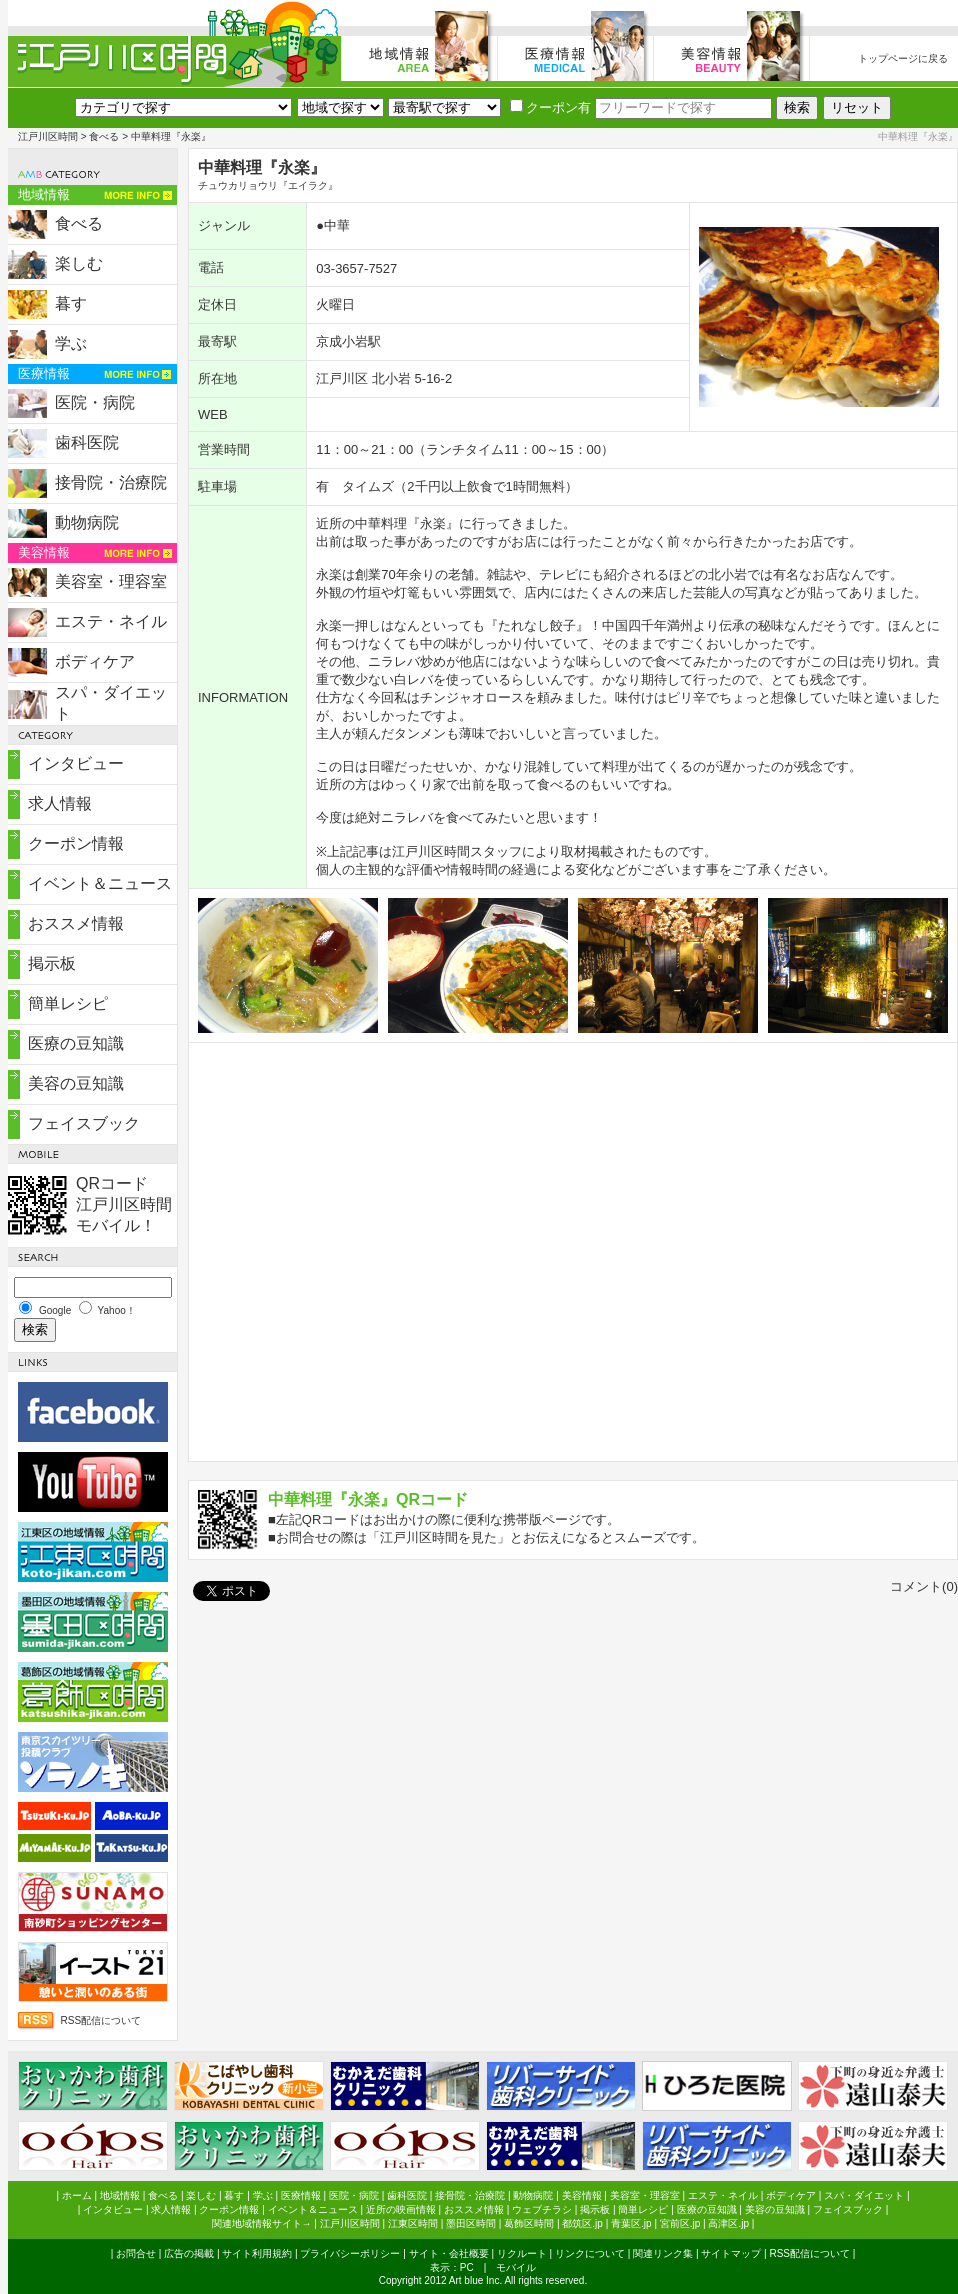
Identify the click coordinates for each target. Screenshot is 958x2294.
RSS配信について (101, 2020)
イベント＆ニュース (100, 883)
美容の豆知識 (76, 1083)
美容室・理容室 (111, 581)
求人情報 (60, 803)
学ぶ (71, 343)
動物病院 (87, 522)
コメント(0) (924, 1586)
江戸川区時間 (48, 136)
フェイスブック (84, 1123)
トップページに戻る (903, 58)
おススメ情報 (76, 923)
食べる (104, 136)
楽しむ (79, 263)
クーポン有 (550, 107)
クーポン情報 (76, 843)
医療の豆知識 (76, 1043)
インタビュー (76, 763)
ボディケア (95, 661)
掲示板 (52, 963)
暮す (71, 303)
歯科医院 (87, 442)
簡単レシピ (68, 1003)
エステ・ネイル (111, 621)
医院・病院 (95, 402)
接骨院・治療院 (111, 482)
